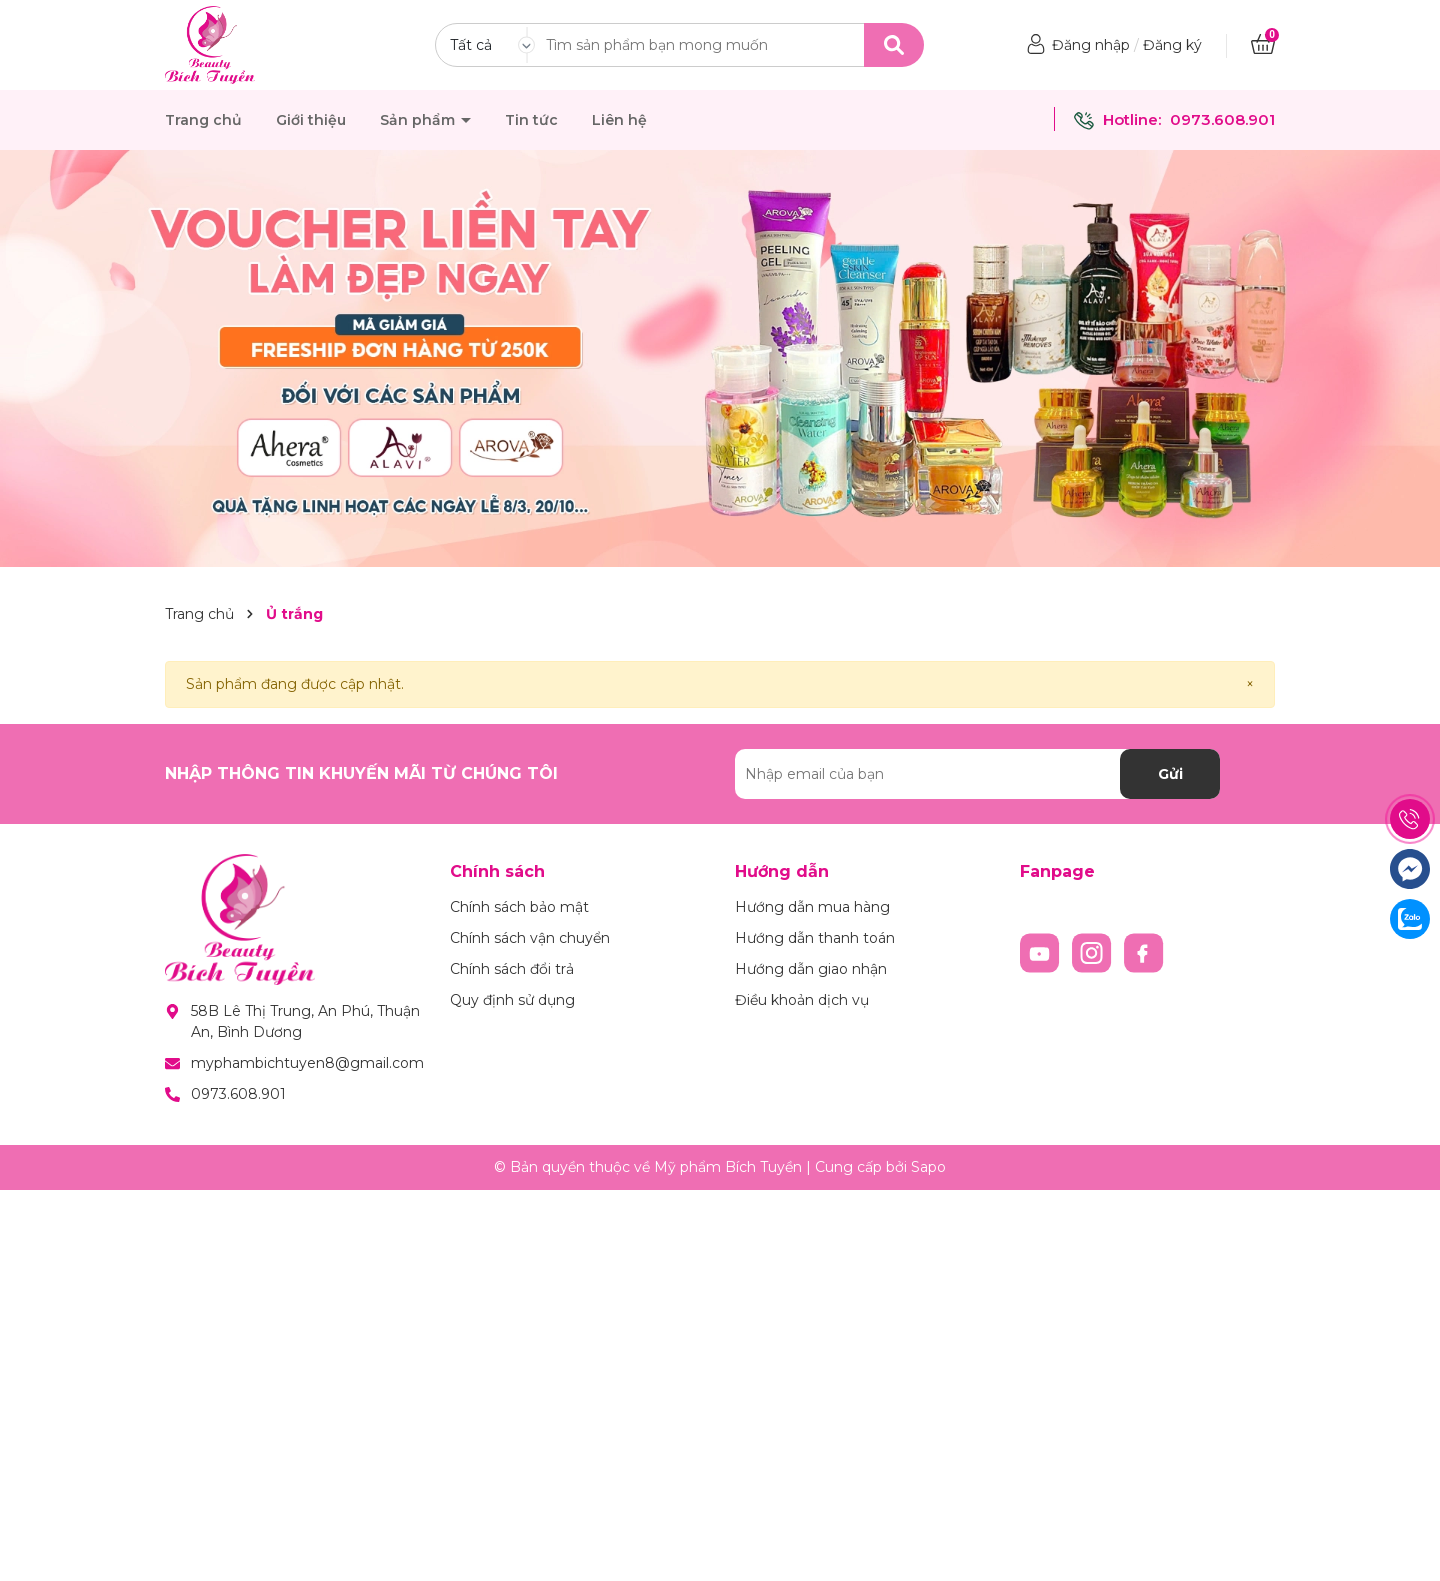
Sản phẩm (419, 120)
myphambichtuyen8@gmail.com (307, 1063)
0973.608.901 (1222, 119)
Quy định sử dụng (512, 1000)
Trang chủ (203, 120)
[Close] (1250, 684)
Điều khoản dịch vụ (802, 1000)
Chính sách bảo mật (519, 907)
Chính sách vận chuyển (530, 938)
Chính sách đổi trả (512, 969)
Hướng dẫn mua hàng (812, 907)
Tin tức (531, 120)
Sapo (928, 1167)
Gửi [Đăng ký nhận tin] (1170, 774)
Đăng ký (1172, 45)
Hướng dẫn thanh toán (815, 938)
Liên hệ (619, 120)
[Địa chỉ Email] (977, 774)
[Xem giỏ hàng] (1263, 45)
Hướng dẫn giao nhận (811, 969)
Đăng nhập (1091, 45)
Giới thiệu (311, 120)
